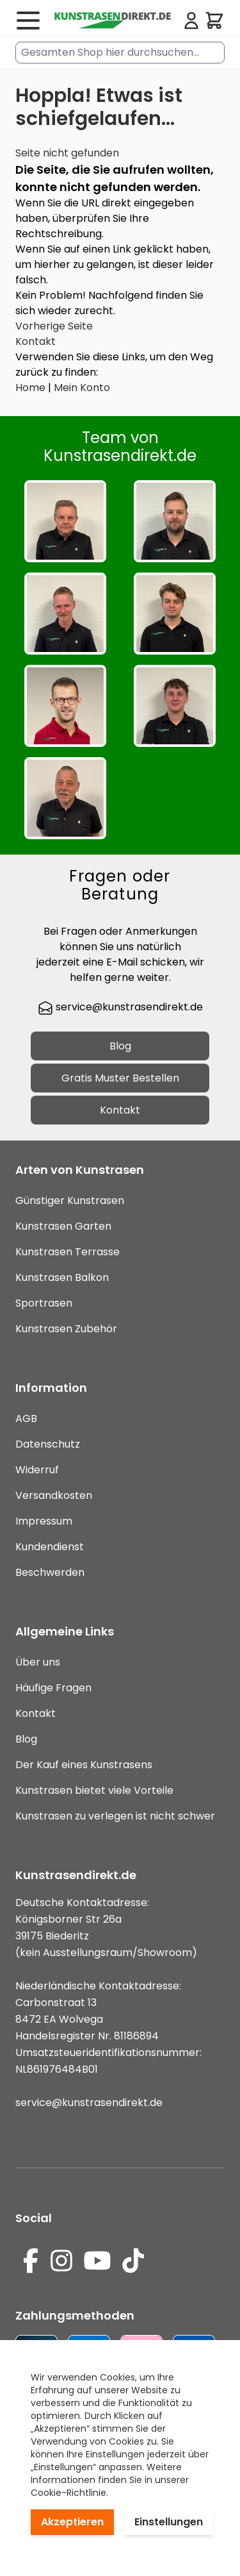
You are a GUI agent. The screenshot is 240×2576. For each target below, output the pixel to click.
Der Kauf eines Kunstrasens (83, 1764)
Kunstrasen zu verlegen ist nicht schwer (115, 1816)
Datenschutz (47, 1444)
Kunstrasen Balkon (62, 1277)
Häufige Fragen (53, 1687)
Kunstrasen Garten (63, 1226)
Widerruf (37, 1469)
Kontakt (35, 341)
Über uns (37, 1662)
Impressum (43, 1521)
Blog (120, 1046)
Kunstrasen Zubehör (66, 1328)
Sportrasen (43, 1303)
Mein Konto (82, 387)
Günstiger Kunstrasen (69, 1200)
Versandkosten (53, 1495)
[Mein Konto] (191, 20)
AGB (26, 1418)
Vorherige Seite (54, 326)
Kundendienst (49, 1546)
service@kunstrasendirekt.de (120, 1006)
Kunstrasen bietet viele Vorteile (94, 1790)
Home (30, 387)
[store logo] (112, 21)
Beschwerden (49, 1572)
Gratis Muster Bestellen (120, 1078)
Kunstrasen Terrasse (67, 1251)
